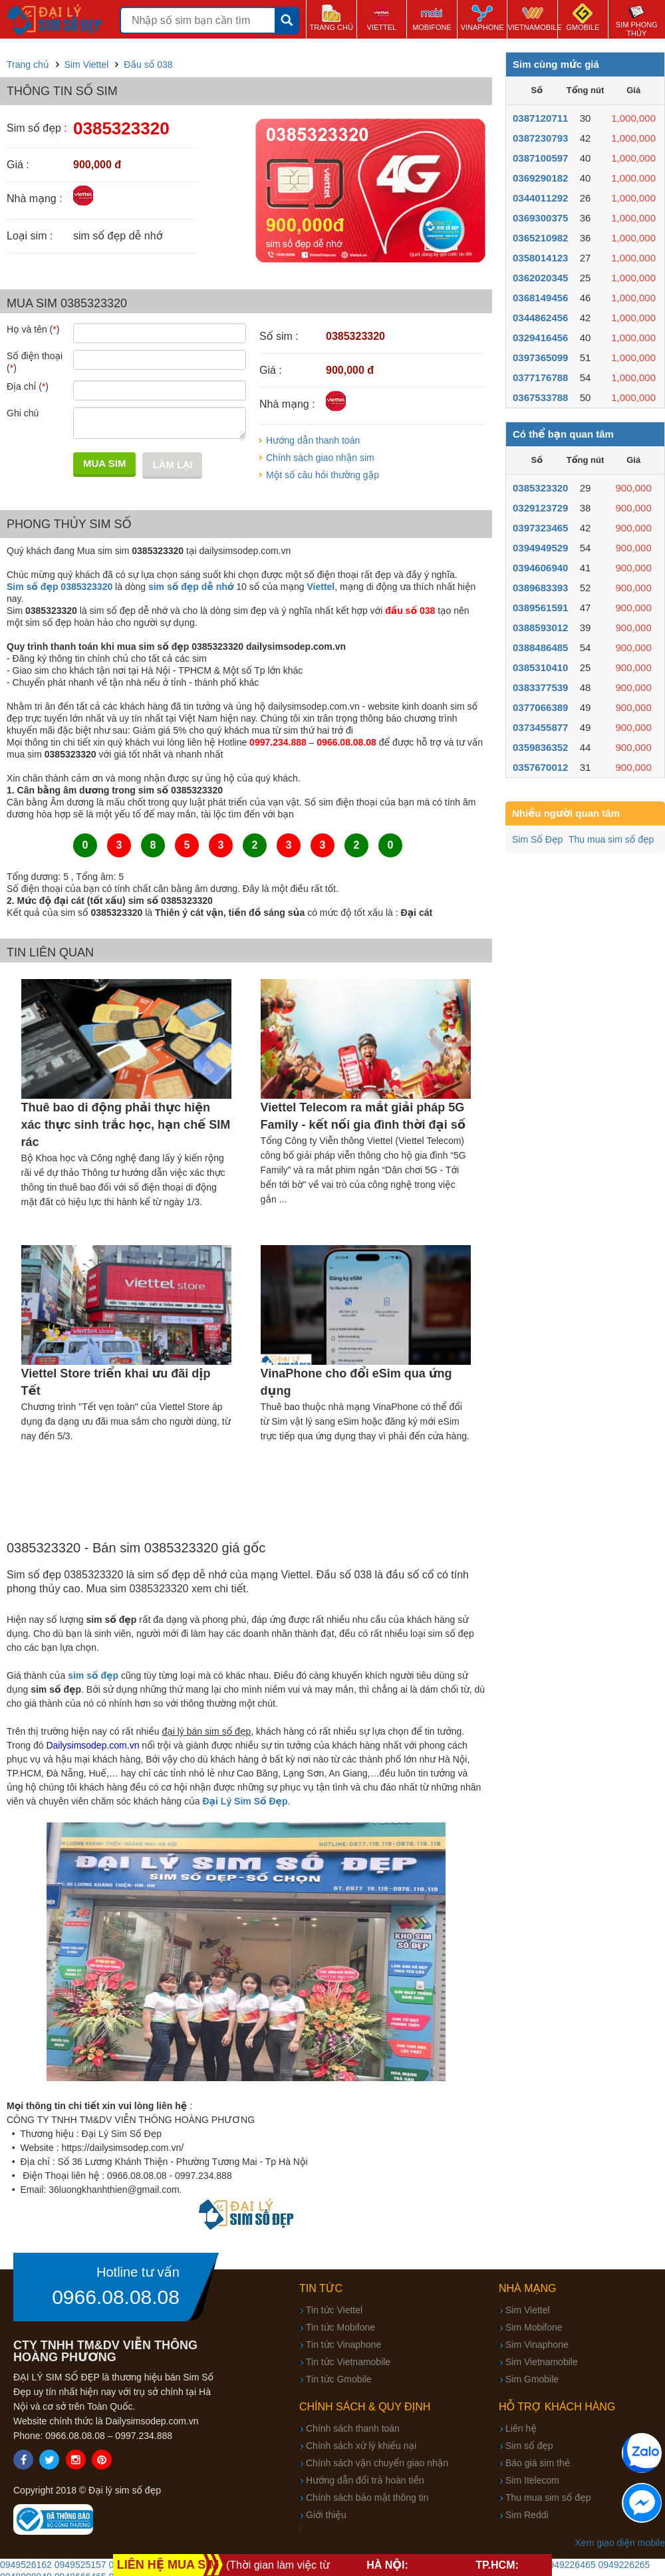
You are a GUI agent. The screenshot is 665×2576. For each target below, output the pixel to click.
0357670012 (540, 767)
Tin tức (320, 2288)
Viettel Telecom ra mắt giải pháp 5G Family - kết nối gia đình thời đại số (363, 1116)
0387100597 (540, 158)
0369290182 (540, 178)
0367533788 (540, 397)
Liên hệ (521, 2428)
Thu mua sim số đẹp (611, 839)
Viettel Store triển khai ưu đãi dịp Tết (116, 1382)
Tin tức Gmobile (339, 2379)
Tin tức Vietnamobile (348, 2362)
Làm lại (172, 464)
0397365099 (540, 357)
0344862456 (540, 317)
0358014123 (540, 257)
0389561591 (540, 607)
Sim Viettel (527, 2310)
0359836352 (540, 747)
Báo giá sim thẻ (537, 2463)
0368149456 (540, 297)
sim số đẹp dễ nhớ (190, 586)
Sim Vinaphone (537, 2344)
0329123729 (540, 507)
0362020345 (540, 277)
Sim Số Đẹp (537, 839)
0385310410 (540, 667)
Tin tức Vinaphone (343, 2344)
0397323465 (540, 527)
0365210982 (540, 237)
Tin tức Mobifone (340, 2327)
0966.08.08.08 (116, 2297)
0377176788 (540, 377)
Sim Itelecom (532, 2480)
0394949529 (540, 547)
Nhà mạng (528, 2288)
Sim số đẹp (529, 2445)
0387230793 (540, 138)
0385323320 (540, 488)
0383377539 (540, 687)
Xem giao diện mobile (620, 2542)
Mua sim (104, 463)
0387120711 (540, 118)
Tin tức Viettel (334, 2310)
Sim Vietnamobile (541, 2362)
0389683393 (540, 587)
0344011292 (540, 198)
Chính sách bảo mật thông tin (367, 2497)
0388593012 (540, 627)
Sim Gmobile (532, 2379)
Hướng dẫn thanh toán (313, 440)
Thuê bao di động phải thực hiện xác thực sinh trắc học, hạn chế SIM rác (126, 1125)
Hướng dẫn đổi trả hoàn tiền (365, 2480)
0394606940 (540, 567)
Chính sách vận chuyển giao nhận (377, 2463)
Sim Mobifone (534, 2327)
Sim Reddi (527, 2514)
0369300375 (540, 217)
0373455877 (540, 727)
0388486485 (540, 647)
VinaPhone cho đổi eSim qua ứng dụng (356, 1382)
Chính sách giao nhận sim (320, 457)
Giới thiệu (326, 2514)
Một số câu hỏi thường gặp (322, 475)
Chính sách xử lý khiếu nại (361, 2445)
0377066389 (540, 707)
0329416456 (540, 337)
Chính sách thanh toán (353, 2428)
